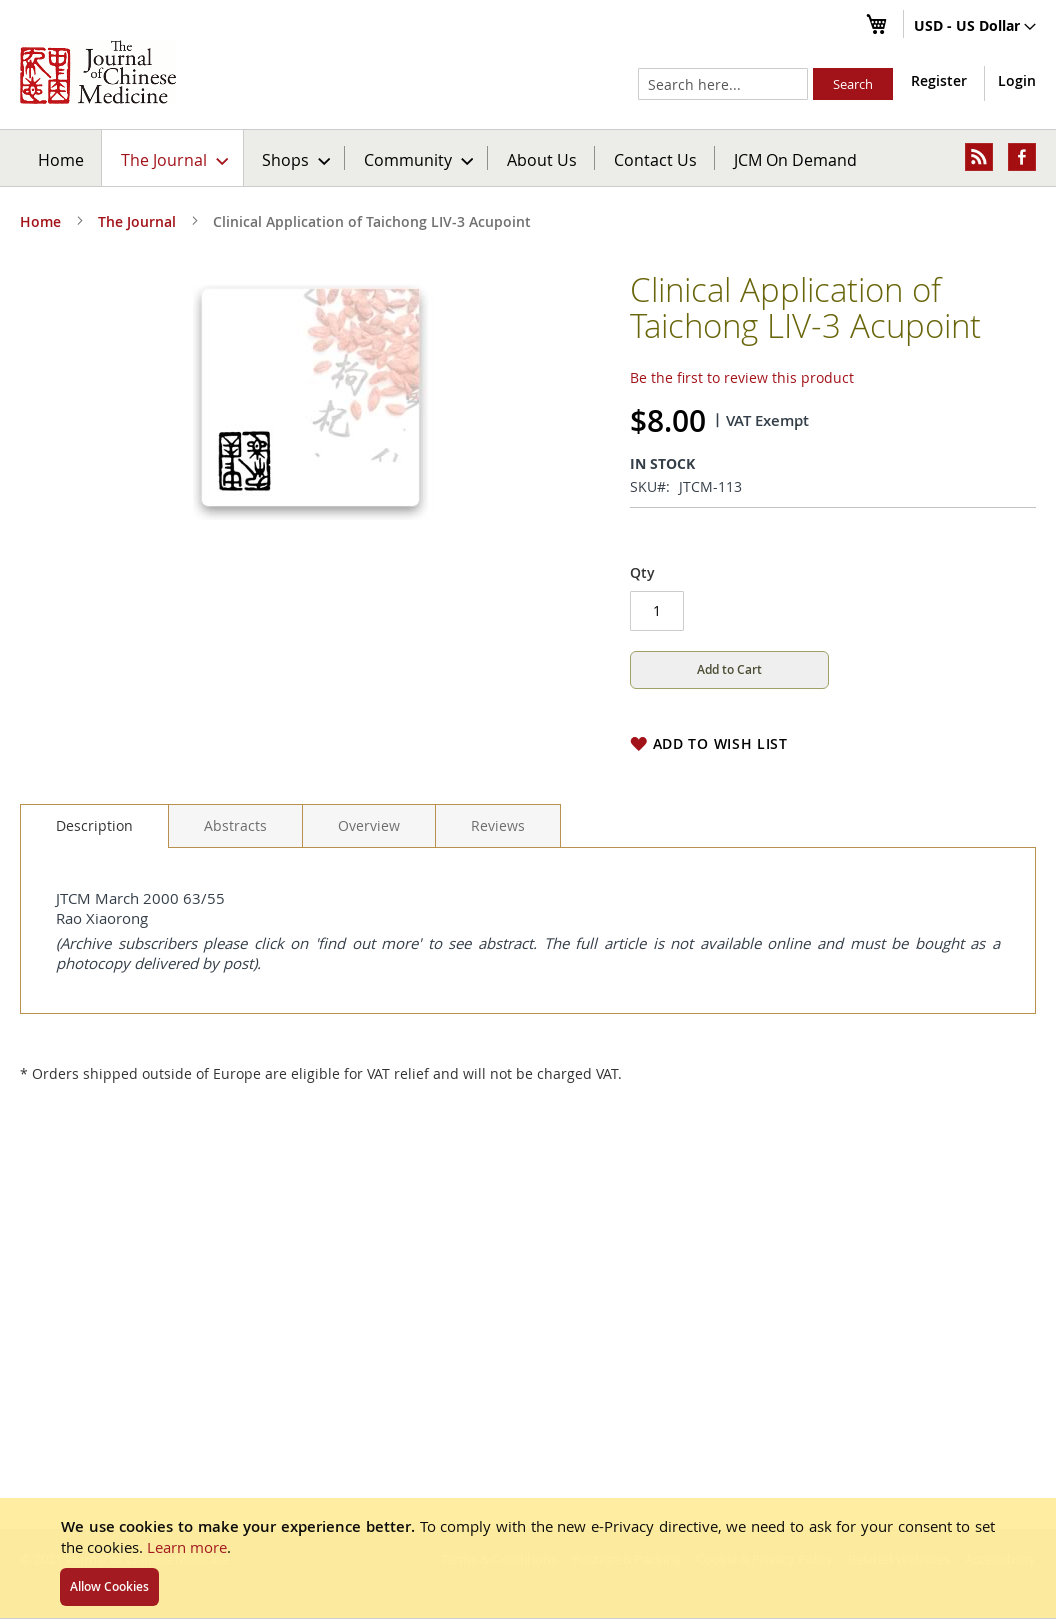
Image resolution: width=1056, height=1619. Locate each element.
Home (61, 159)
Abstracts (235, 825)
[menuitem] (173, 158)
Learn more (187, 1547)
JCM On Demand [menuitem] (795, 159)
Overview (369, 825)
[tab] (94, 826)
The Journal (137, 221)
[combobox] (723, 84)
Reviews (498, 825)
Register (939, 80)
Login (1017, 80)
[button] (975, 27)
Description (94, 825)
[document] (528, 1558)
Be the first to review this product (742, 377)
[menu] (528, 158)
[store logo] (98, 72)
